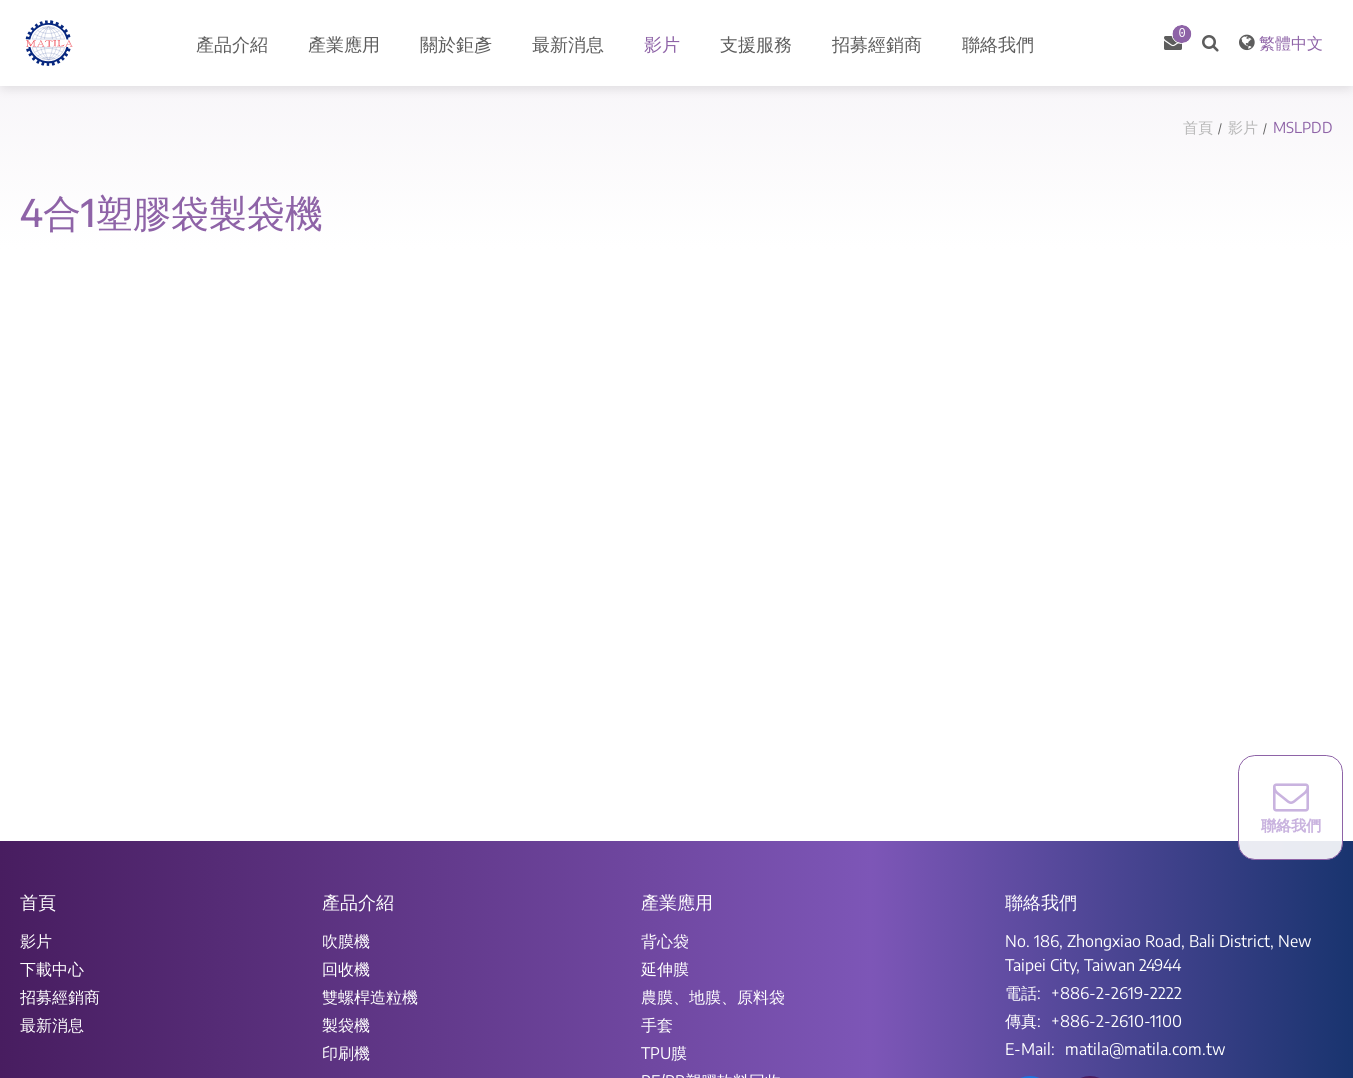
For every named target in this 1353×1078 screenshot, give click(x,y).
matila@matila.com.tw (1145, 1049)
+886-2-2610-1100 (1116, 1021)
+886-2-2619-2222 (1116, 993)
